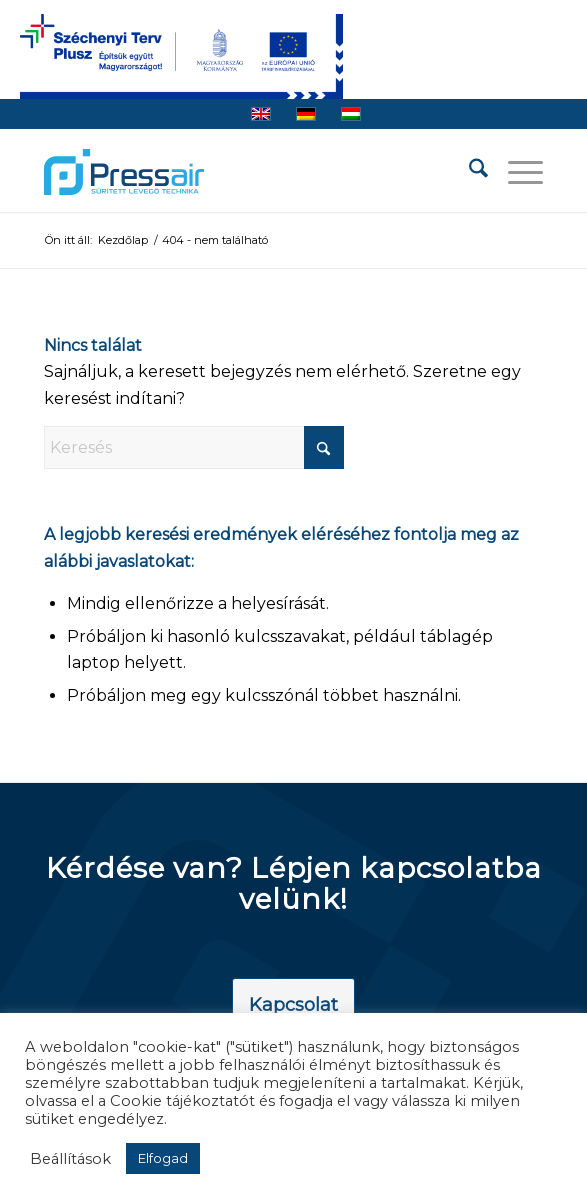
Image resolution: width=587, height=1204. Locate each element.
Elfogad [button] (163, 1158)
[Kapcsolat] (293, 1006)
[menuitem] (468, 172)
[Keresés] (468, 172)
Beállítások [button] (70, 1159)
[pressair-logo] (124, 172)
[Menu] (515, 172)
